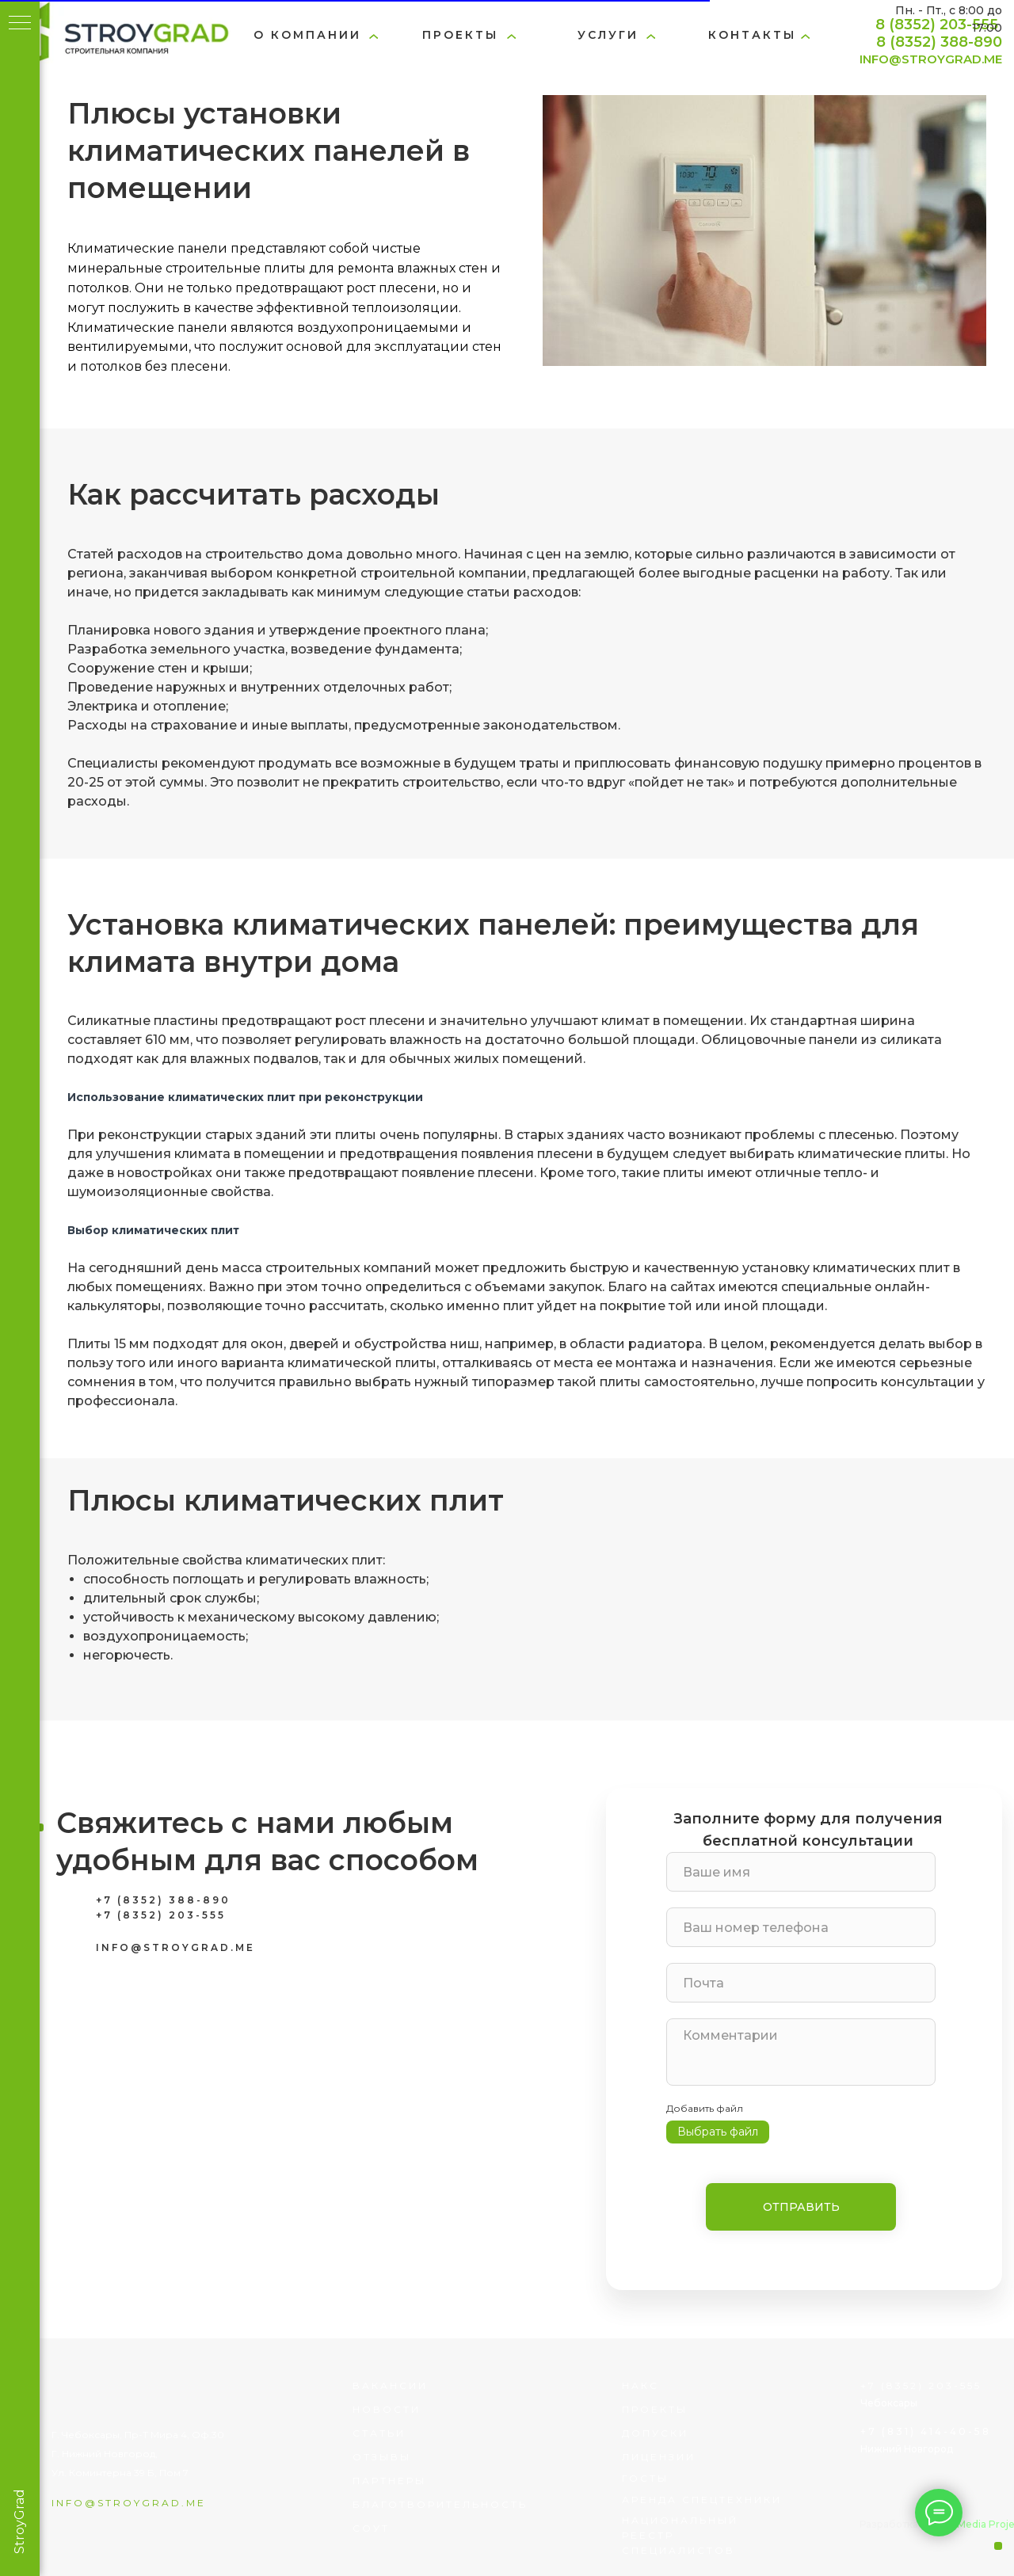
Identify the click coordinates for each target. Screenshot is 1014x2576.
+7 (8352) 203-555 (161, 1915)
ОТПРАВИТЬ (801, 2207)
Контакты (752, 35)
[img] (121, 35)
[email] (801, 1982)
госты (645, 2478)
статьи (379, 2433)
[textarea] (801, 2052)
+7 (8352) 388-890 (163, 1900)
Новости (387, 2409)
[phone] (801, 1927)
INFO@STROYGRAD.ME (931, 59)
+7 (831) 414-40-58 (925, 2431)
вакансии (390, 2385)
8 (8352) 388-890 (939, 42)
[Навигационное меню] (20, 24)
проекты (460, 35)
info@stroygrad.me (128, 2503)
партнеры (389, 2480)
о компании (307, 35)
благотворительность (440, 2504)
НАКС (640, 2385)
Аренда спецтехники (702, 2500)
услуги (608, 35)
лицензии (659, 2457)
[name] (801, 1872)
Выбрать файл (717, 2131)
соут (371, 2528)
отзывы (382, 2457)
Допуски (655, 2433)
